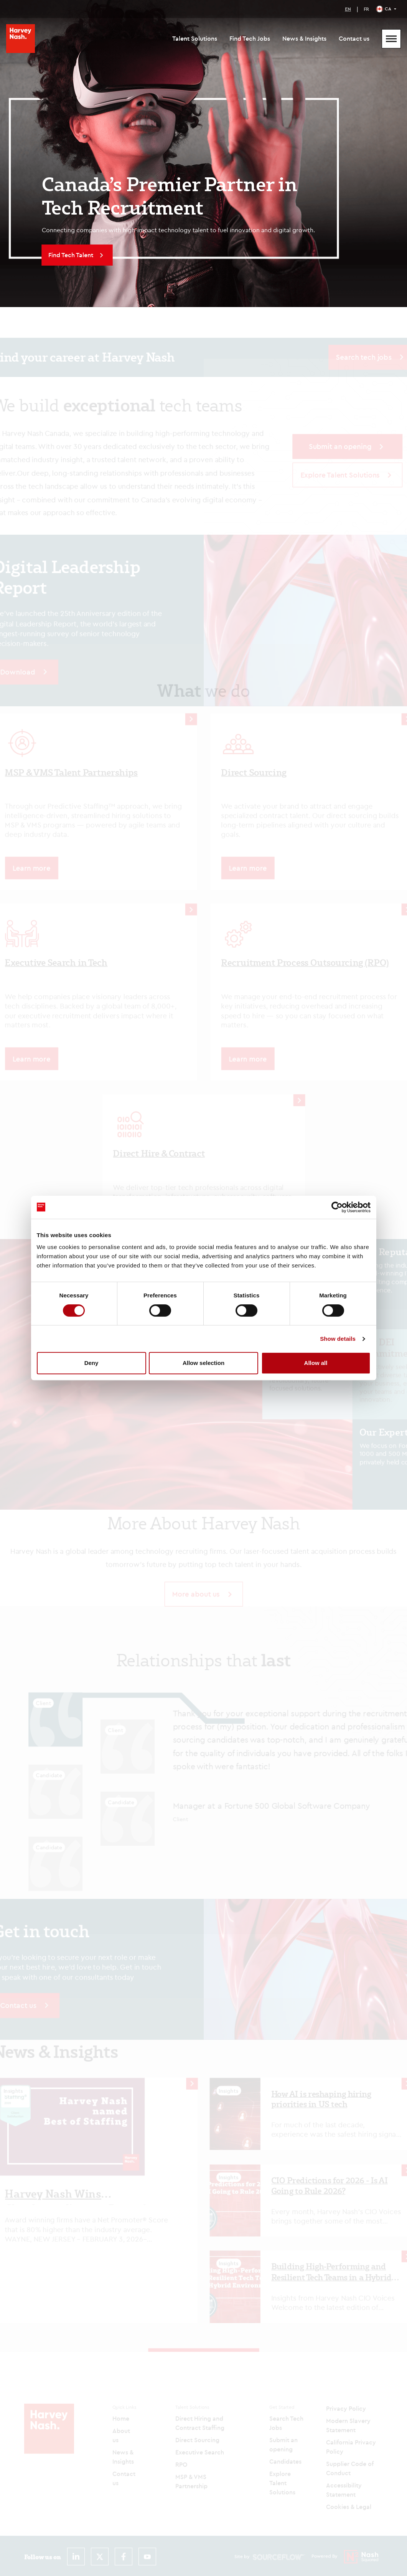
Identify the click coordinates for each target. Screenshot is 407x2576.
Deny (91, 1363)
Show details (338, 1338)
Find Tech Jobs (249, 38)
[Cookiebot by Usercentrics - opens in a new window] (337, 1207)
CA (388, 9)
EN (348, 9)
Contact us (354, 38)
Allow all (316, 1363)
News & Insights (304, 38)
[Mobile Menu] (391, 38)
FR (366, 9)
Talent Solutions (194, 38)
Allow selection (203, 1363)
